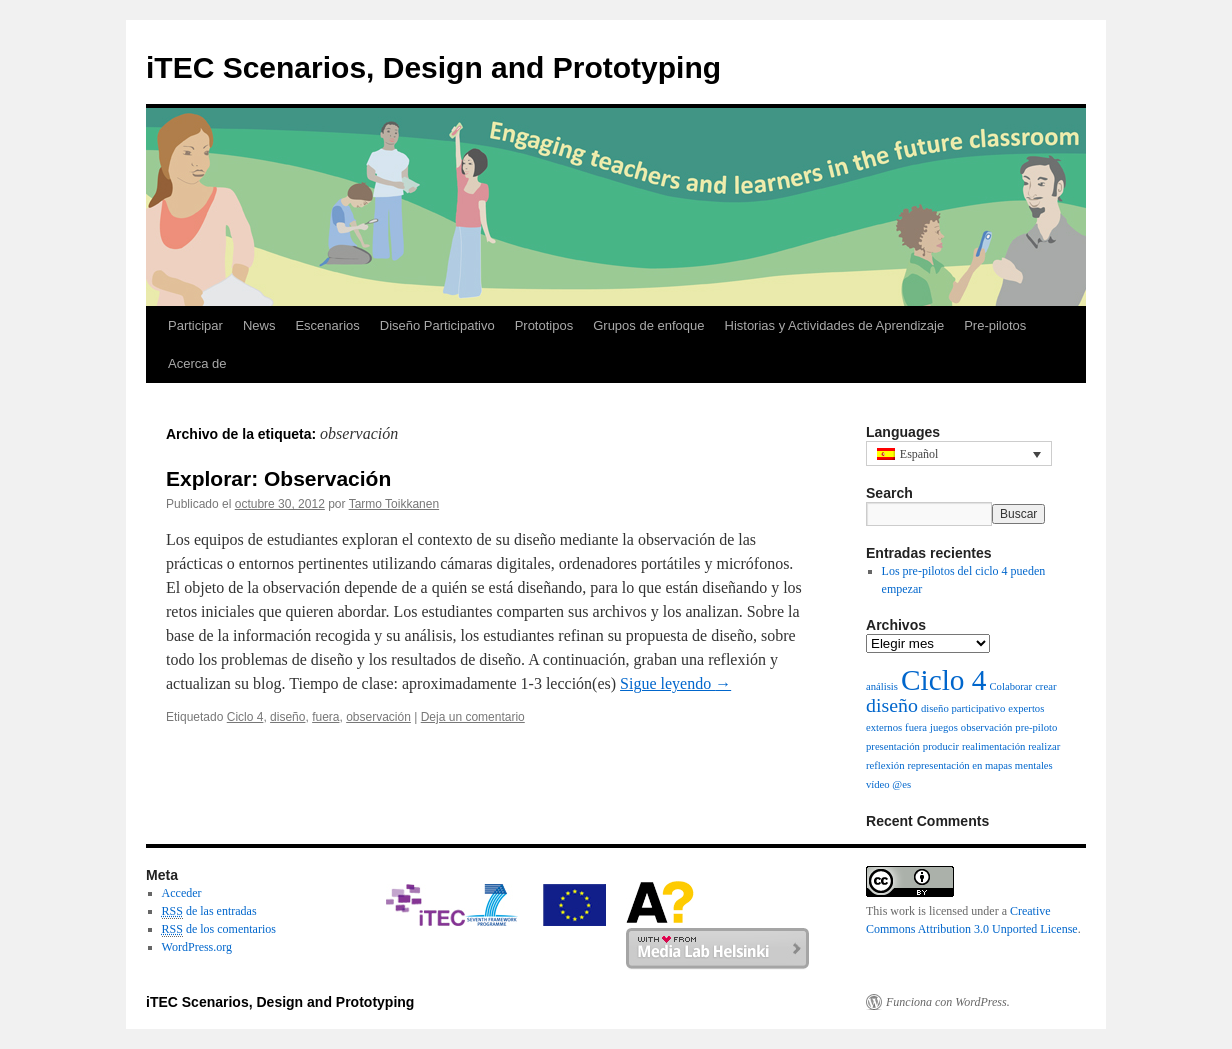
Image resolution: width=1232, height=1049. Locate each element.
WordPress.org (197, 947)
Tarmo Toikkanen (394, 504)
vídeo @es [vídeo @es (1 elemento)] (888, 784)
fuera (325, 717)
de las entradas (209, 911)
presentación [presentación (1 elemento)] (893, 746)
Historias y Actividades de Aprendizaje (835, 325)
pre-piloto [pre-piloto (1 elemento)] (1036, 727)
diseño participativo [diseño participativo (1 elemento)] (963, 708)
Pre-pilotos (995, 325)
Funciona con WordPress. (948, 1002)
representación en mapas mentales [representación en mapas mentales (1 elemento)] (979, 765)
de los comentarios (219, 929)
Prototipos (544, 325)
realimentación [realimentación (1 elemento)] (993, 746)
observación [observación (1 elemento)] (987, 727)
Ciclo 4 (245, 717)
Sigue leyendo (675, 683)
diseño (287, 717)
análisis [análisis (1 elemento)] (882, 686)
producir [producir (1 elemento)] (941, 746)
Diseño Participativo (437, 325)
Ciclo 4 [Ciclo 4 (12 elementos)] (944, 680)
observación (378, 717)
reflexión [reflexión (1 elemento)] (885, 765)
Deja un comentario (473, 717)
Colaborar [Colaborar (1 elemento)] (1011, 686)
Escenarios (327, 325)
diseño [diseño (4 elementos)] (892, 705)
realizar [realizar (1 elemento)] (1044, 746)
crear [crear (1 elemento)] (1045, 686)
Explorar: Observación (278, 478)
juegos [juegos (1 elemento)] (944, 727)
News (259, 325)
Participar (195, 325)
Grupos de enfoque (648, 325)
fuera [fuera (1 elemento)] (916, 727)
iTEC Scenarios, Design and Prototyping (433, 67)
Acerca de (197, 363)
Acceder (182, 893)
